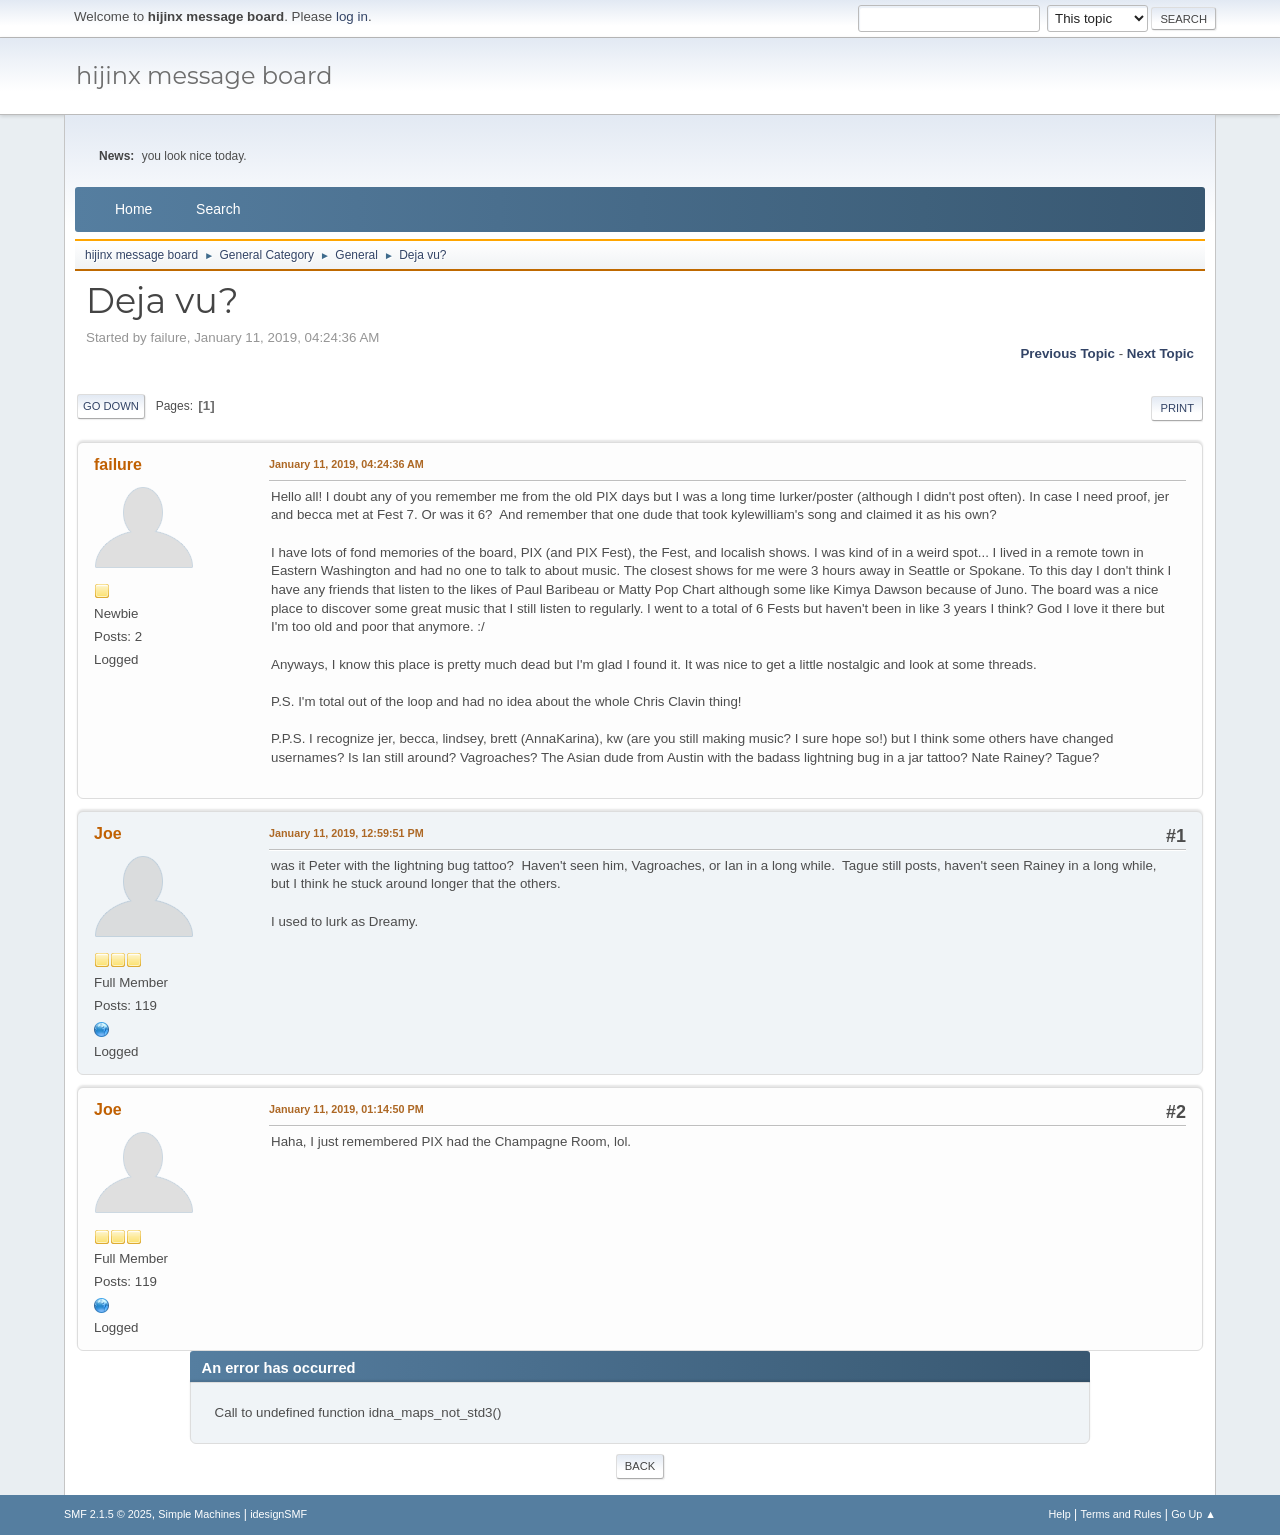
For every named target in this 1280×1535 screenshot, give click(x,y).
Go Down (111, 406)
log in (352, 16)
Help (1060, 1514)
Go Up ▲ (1193, 1514)
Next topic (1160, 353)
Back (640, 1466)
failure (118, 464)
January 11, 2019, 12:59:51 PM (346, 833)
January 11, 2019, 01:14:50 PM (346, 1109)
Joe (108, 833)
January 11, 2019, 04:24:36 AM (346, 464)
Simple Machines (199, 1514)
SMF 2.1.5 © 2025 (108, 1514)
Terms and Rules (1121, 1514)
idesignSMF (278, 1514)
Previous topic (1067, 353)
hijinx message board (204, 75)
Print (1177, 408)
